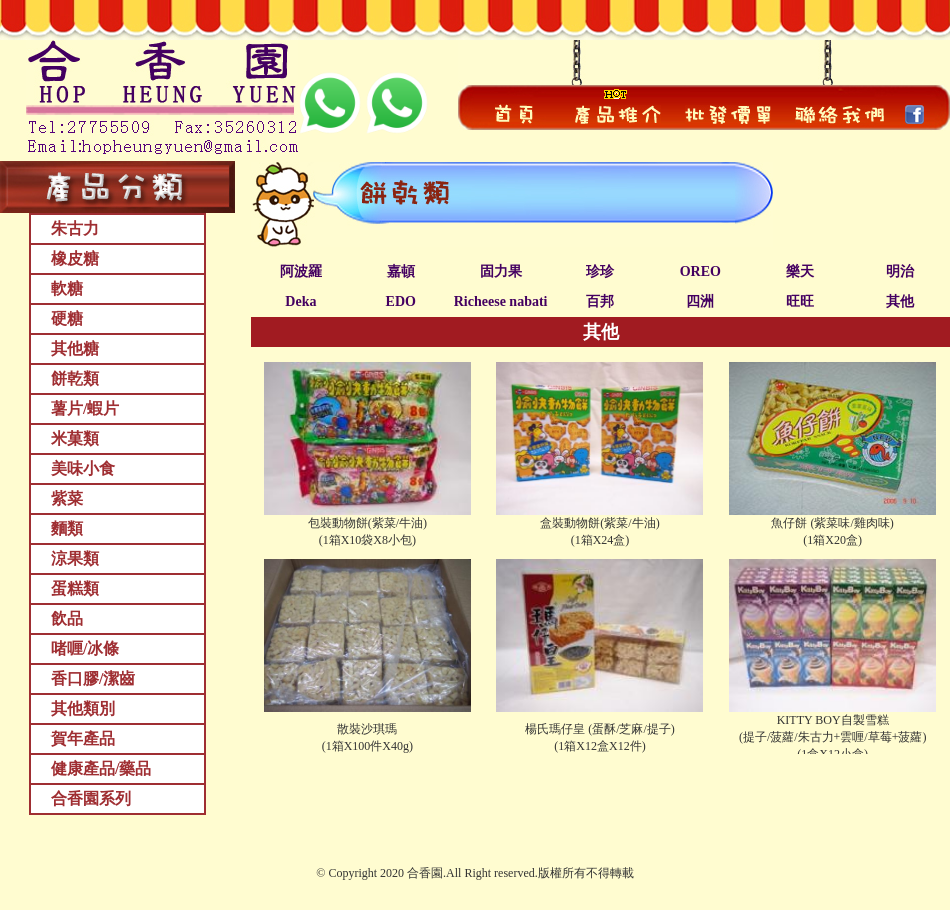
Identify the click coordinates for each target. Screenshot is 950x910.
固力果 (501, 271)
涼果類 (75, 558)
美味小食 (83, 468)
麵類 (67, 528)
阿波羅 (301, 271)
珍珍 (600, 271)
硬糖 (67, 318)
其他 (900, 301)
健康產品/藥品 (101, 768)
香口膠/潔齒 (93, 678)
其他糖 (75, 348)
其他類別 (83, 708)
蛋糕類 (75, 588)
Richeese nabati (501, 301)
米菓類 (75, 438)
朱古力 (75, 228)
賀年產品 (83, 738)
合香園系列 (91, 798)
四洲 (700, 301)
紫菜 (67, 498)
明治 (900, 271)
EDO (401, 301)
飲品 (67, 618)
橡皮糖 (75, 258)
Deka (300, 301)
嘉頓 (401, 271)
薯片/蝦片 (85, 408)
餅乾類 (75, 378)
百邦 (600, 301)
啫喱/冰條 (85, 648)
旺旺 (800, 301)
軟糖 (67, 288)
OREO (700, 271)
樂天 (800, 271)
